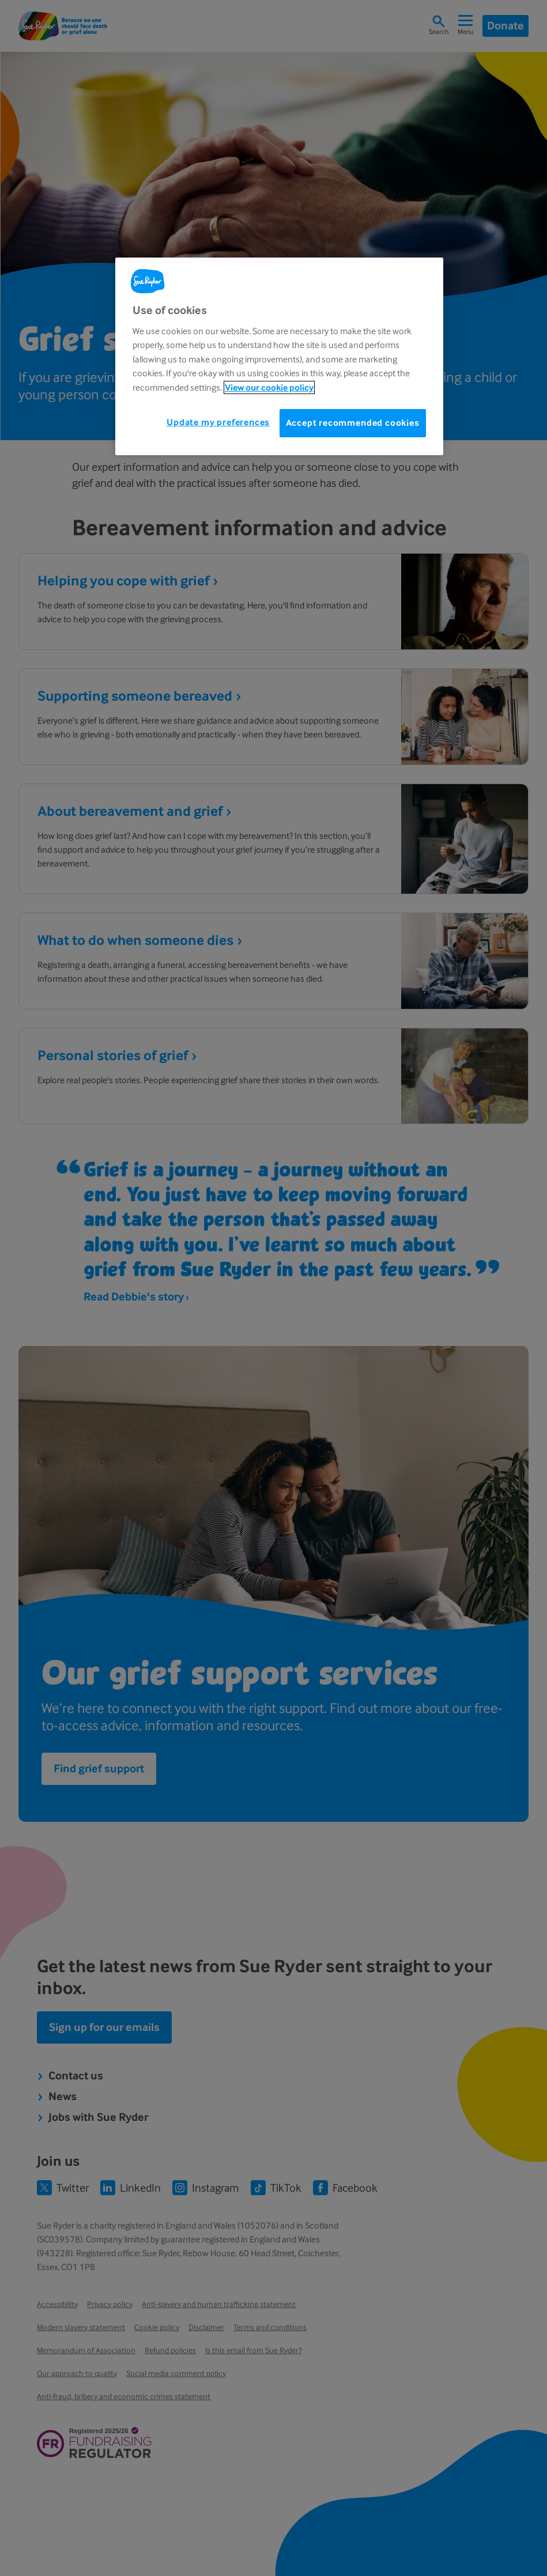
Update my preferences (218, 422)
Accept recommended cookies (353, 422)
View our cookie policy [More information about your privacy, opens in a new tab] (269, 387)
